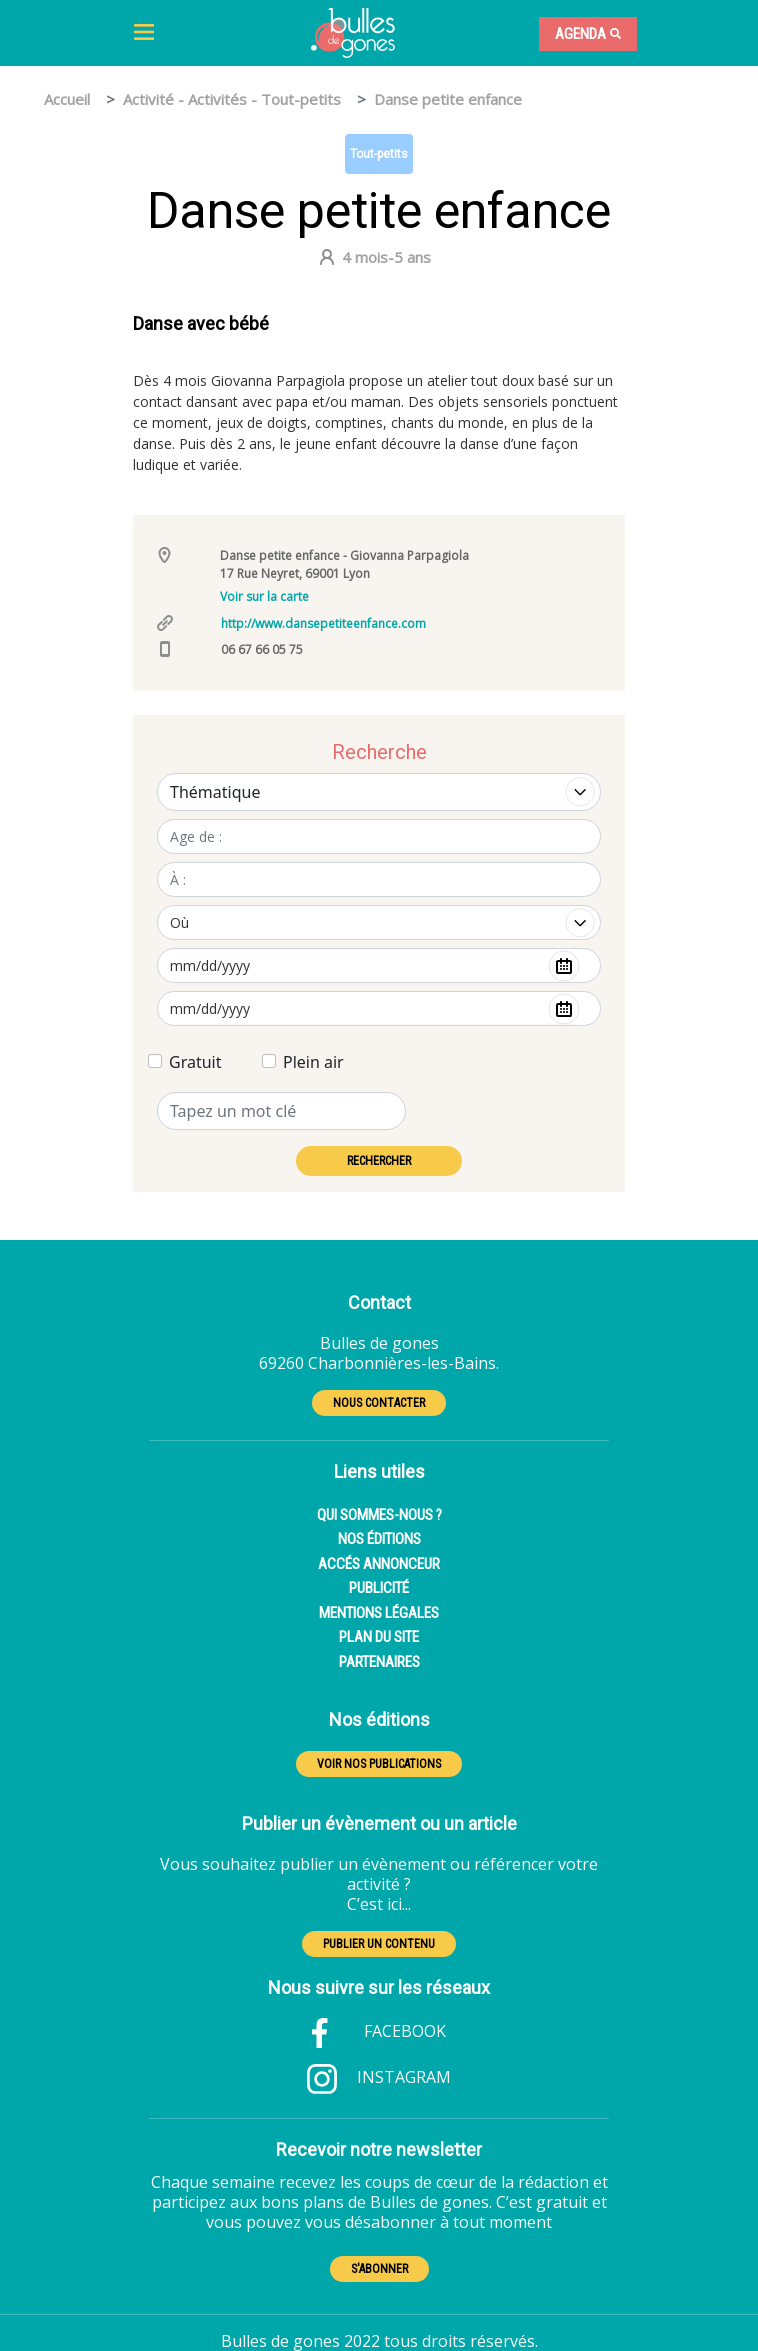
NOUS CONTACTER (379, 1403)
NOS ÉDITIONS (379, 1539)
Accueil (67, 99)
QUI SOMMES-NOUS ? (379, 1515)
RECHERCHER (379, 1161)
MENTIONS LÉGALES (379, 1613)
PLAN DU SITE (379, 1637)
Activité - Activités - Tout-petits (232, 99)
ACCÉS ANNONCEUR (379, 1564)
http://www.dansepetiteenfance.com (323, 623)
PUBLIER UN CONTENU (379, 1944)
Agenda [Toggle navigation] (588, 34)
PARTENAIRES (379, 1662)
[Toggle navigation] (144, 33)
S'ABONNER (379, 2269)
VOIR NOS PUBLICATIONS (379, 1764)
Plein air (313, 1062)
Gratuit (195, 1062)
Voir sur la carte (264, 596)
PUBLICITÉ (379, 1588)
